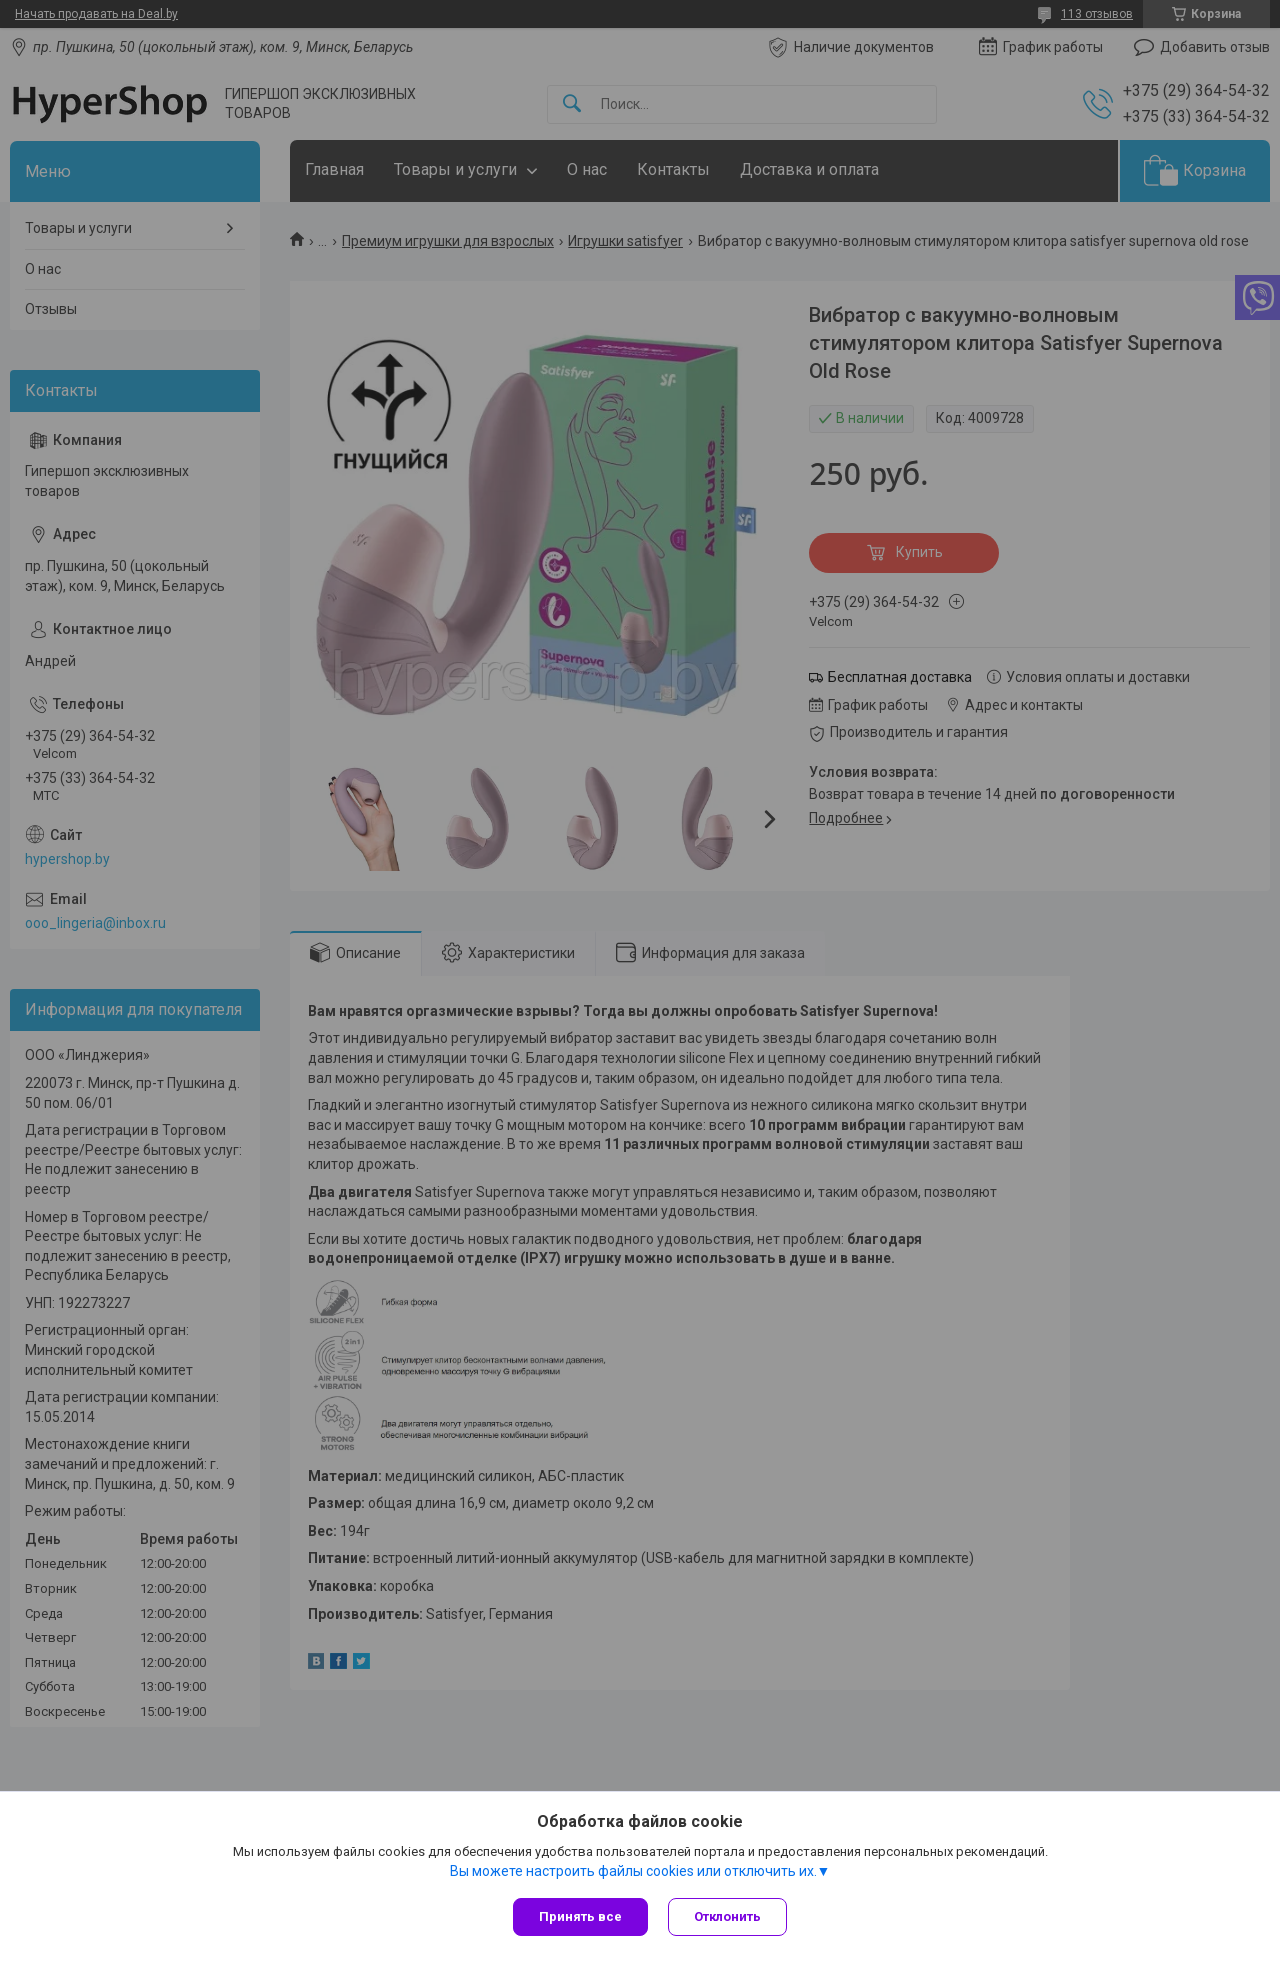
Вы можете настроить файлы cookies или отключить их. (633, 1871)
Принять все (580, 1916)
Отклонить (727, 1916)
